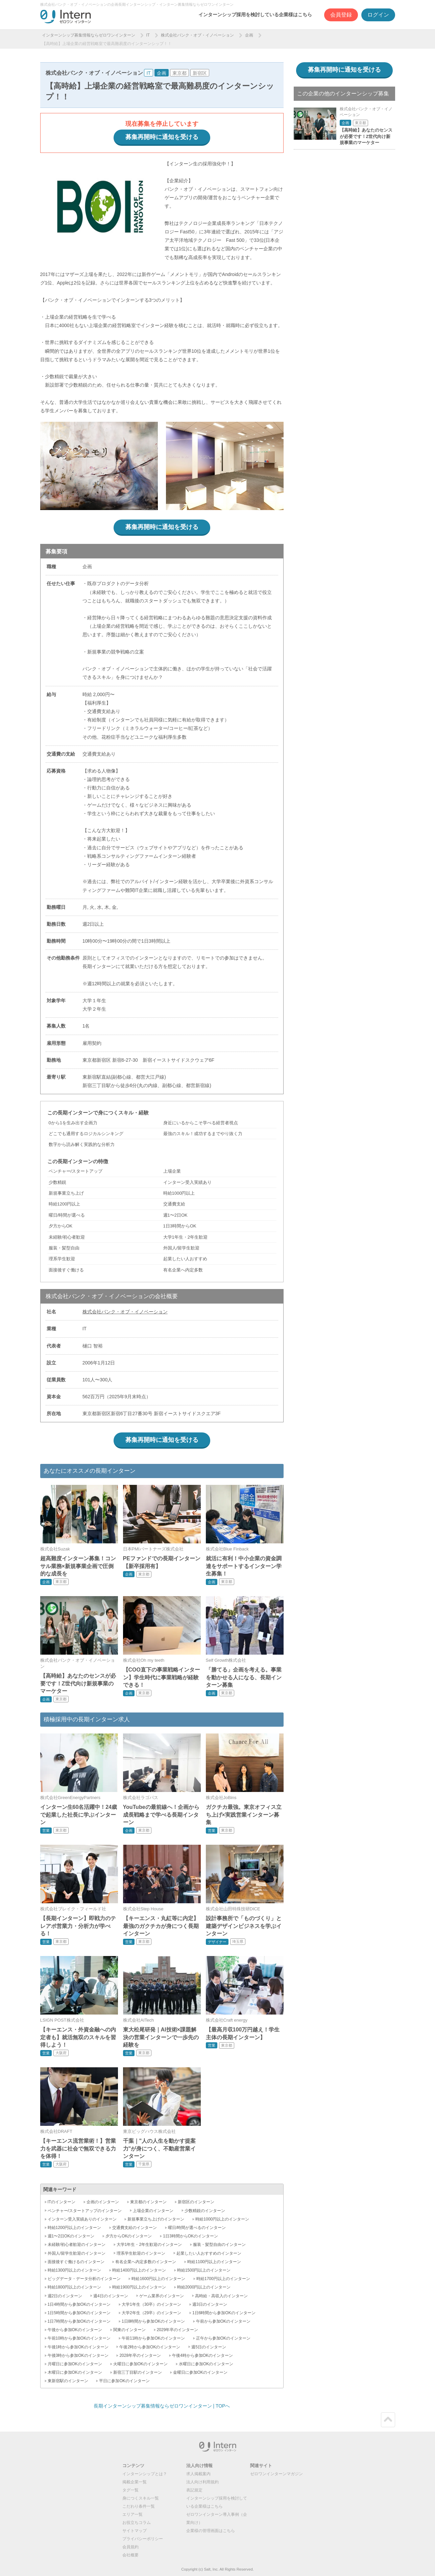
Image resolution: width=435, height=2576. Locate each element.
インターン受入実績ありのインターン (82, 2219)
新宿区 (200, 73)
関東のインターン (129, 2329)
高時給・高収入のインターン (221, 2296)
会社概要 (130, 2555)
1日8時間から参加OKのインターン (153, 2321)
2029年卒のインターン (177, 2329)
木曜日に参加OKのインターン (75, 2372)
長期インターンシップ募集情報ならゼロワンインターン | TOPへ (162, 2406)
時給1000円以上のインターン (222, 2219)
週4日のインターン (110, 2296)
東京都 (179, 73)
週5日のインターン (208, 2347)
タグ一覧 (130, 2490)
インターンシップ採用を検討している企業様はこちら (255, 14)
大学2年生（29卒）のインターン (151, 2312)
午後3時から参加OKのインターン (78, 2355)
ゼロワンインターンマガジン (276, 2473)
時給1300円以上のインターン (74, 2270)
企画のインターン (103, 2202)
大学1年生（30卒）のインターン (151, 2304)
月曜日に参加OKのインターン (75, 2364)
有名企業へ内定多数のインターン (145, 2261)
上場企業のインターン (153, 2210)
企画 (249, 35)
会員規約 (130, 2547)
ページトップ (388, 2419)
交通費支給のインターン (134, 2227)
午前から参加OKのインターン (223, 2321)
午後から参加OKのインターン (75, 2329)
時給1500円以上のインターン (204, 2270)
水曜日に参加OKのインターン (206, 2364)
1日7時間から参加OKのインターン (79, 2321)
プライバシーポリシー (142, 2538)
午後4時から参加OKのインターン (202, 2355)
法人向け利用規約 (202, 2482)
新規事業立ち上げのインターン (155, 2219)
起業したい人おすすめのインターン (208, 2253)
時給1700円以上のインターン (223, 2278)
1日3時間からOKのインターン (190, 2236)
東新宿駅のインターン (68, 2380)
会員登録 (341, 15)
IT (148, 35)
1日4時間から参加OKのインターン (79, 2304)
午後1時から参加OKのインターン (78, 2347)
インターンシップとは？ (144, 2473)
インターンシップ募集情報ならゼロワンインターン (88, 35)
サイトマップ (134, 2530)
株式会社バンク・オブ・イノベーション (197, 35)
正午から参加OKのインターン (223, 2338)
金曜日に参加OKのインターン (200, 2372)
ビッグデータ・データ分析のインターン (84, 2278)
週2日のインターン (65, 2296)
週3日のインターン (209, 2304)
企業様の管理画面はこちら (210, 2530)
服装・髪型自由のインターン (219, 2244)
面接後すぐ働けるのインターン (76, 2261)
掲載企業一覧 (134, 2482)
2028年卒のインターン (140, 2355)
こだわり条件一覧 (138, 2506)
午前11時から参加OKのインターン (153, 2338)
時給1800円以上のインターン (74, 2287)
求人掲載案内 (198, 2473)
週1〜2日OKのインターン (71, 2236)
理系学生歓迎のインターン (141, 2253)
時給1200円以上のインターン (74, 2227)
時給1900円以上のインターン (139, 2287)
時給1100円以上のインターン (214, 2261)
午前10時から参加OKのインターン (79, 2338)
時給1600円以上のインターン (158, 2278)
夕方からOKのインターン (128, 2236)
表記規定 (194, 2490)
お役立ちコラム (136, 2522)
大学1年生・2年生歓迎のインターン (149, 2244)
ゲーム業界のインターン (161, 2296)
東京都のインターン (148, 2202)
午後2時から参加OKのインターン (149, 2347)
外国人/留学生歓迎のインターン (76, 2253)
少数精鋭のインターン (205, 2210)
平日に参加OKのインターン (124, 2380)
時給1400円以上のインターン (139, 2270)
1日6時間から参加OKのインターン (224, 2312)
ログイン (378, 15)
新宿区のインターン (196, 2202)
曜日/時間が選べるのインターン (197, 2227)
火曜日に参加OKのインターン (140, 2364)
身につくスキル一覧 (140, 2498)
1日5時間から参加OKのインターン (79, 2312)
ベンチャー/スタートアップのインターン (85, 2210)
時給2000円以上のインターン (204, 2287)
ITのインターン (62, 2202)
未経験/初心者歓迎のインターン (76, 2244)
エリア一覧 (132, 2514)
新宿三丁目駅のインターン (137, 2372)
